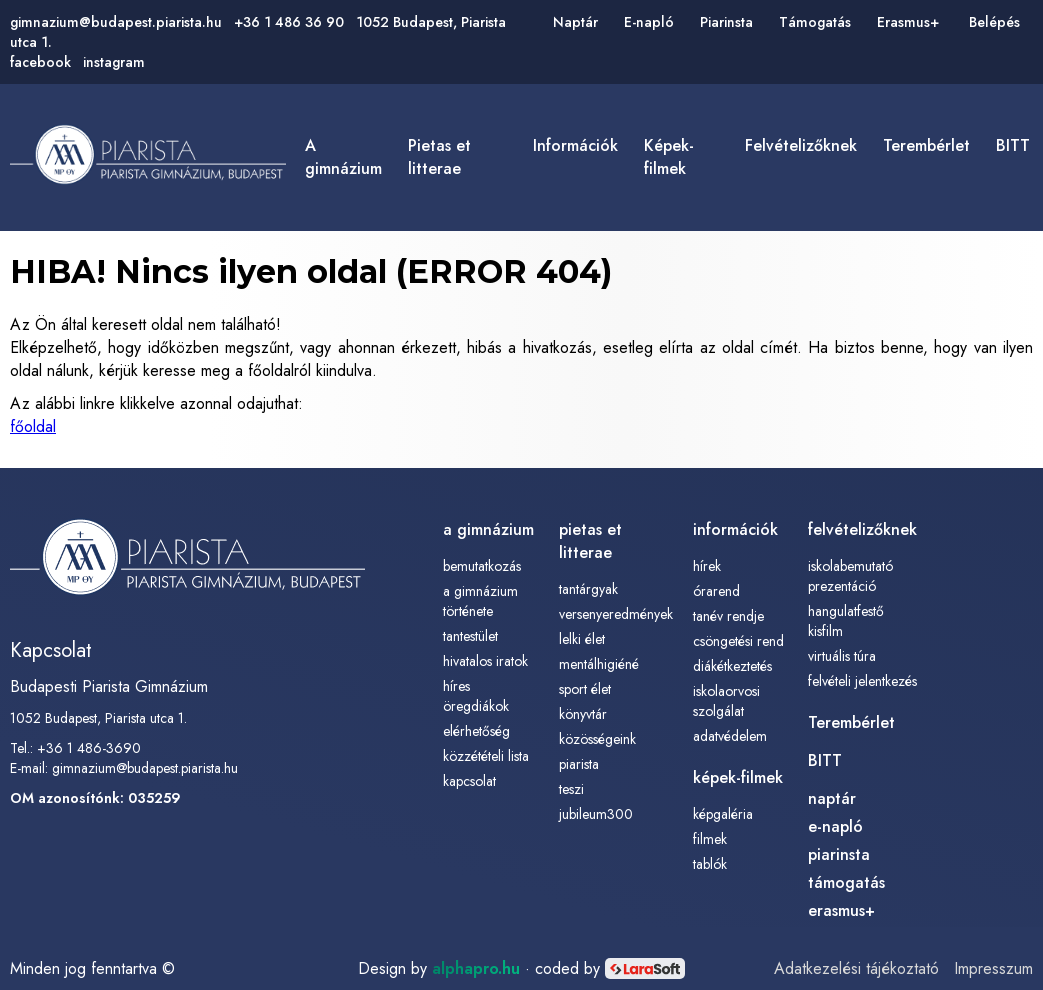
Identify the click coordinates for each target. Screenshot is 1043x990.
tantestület (470, 636)
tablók (710, 864)
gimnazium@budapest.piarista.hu (116, 22)
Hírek (707, 566)
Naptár (575, 22)
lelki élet (582, 639)
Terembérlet (926, 145)
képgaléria (723, 814)
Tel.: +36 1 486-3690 (75, 748)
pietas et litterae (439, 157)
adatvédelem (730, 736)
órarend (716, 591)
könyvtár (583, 714)
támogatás (846, 882)
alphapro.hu (476, 968)
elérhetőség (476, 731)
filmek (710, 839)
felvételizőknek (801, 145)
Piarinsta (726, 22)
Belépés (994, 22)
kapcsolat (469, 781)
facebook (40, 62)
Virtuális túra (842, 656)
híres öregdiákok (476, 696)
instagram (114, 62)
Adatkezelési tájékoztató (856, 968)
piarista (579, 764)
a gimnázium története (480, 601)
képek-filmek (669, 157)
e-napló (835, 826)
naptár (832, 798)
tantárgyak (588, 589)
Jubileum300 (596, 814)
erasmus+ (841, 910)
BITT (1013, 145)
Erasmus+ (908, 22)
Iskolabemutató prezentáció (850, 576)
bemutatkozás (482, 566)
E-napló (649, 22)
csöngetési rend (738, 641)
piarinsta (839, 854)
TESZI (571, 789)
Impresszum (993, 968)
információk (575, 145)
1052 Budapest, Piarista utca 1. (98, 718)
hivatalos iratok (485, 661)
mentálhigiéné (599, 664)
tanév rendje (728, 616)
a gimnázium (343, 157)
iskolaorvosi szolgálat (726, 701)
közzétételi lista (486, 756)
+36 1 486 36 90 (289, 22)
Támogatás (815, 22)
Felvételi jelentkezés (862, 681)
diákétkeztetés (732, 666)
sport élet (585, 689)
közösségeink (597, 739)
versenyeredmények (616, 614)
